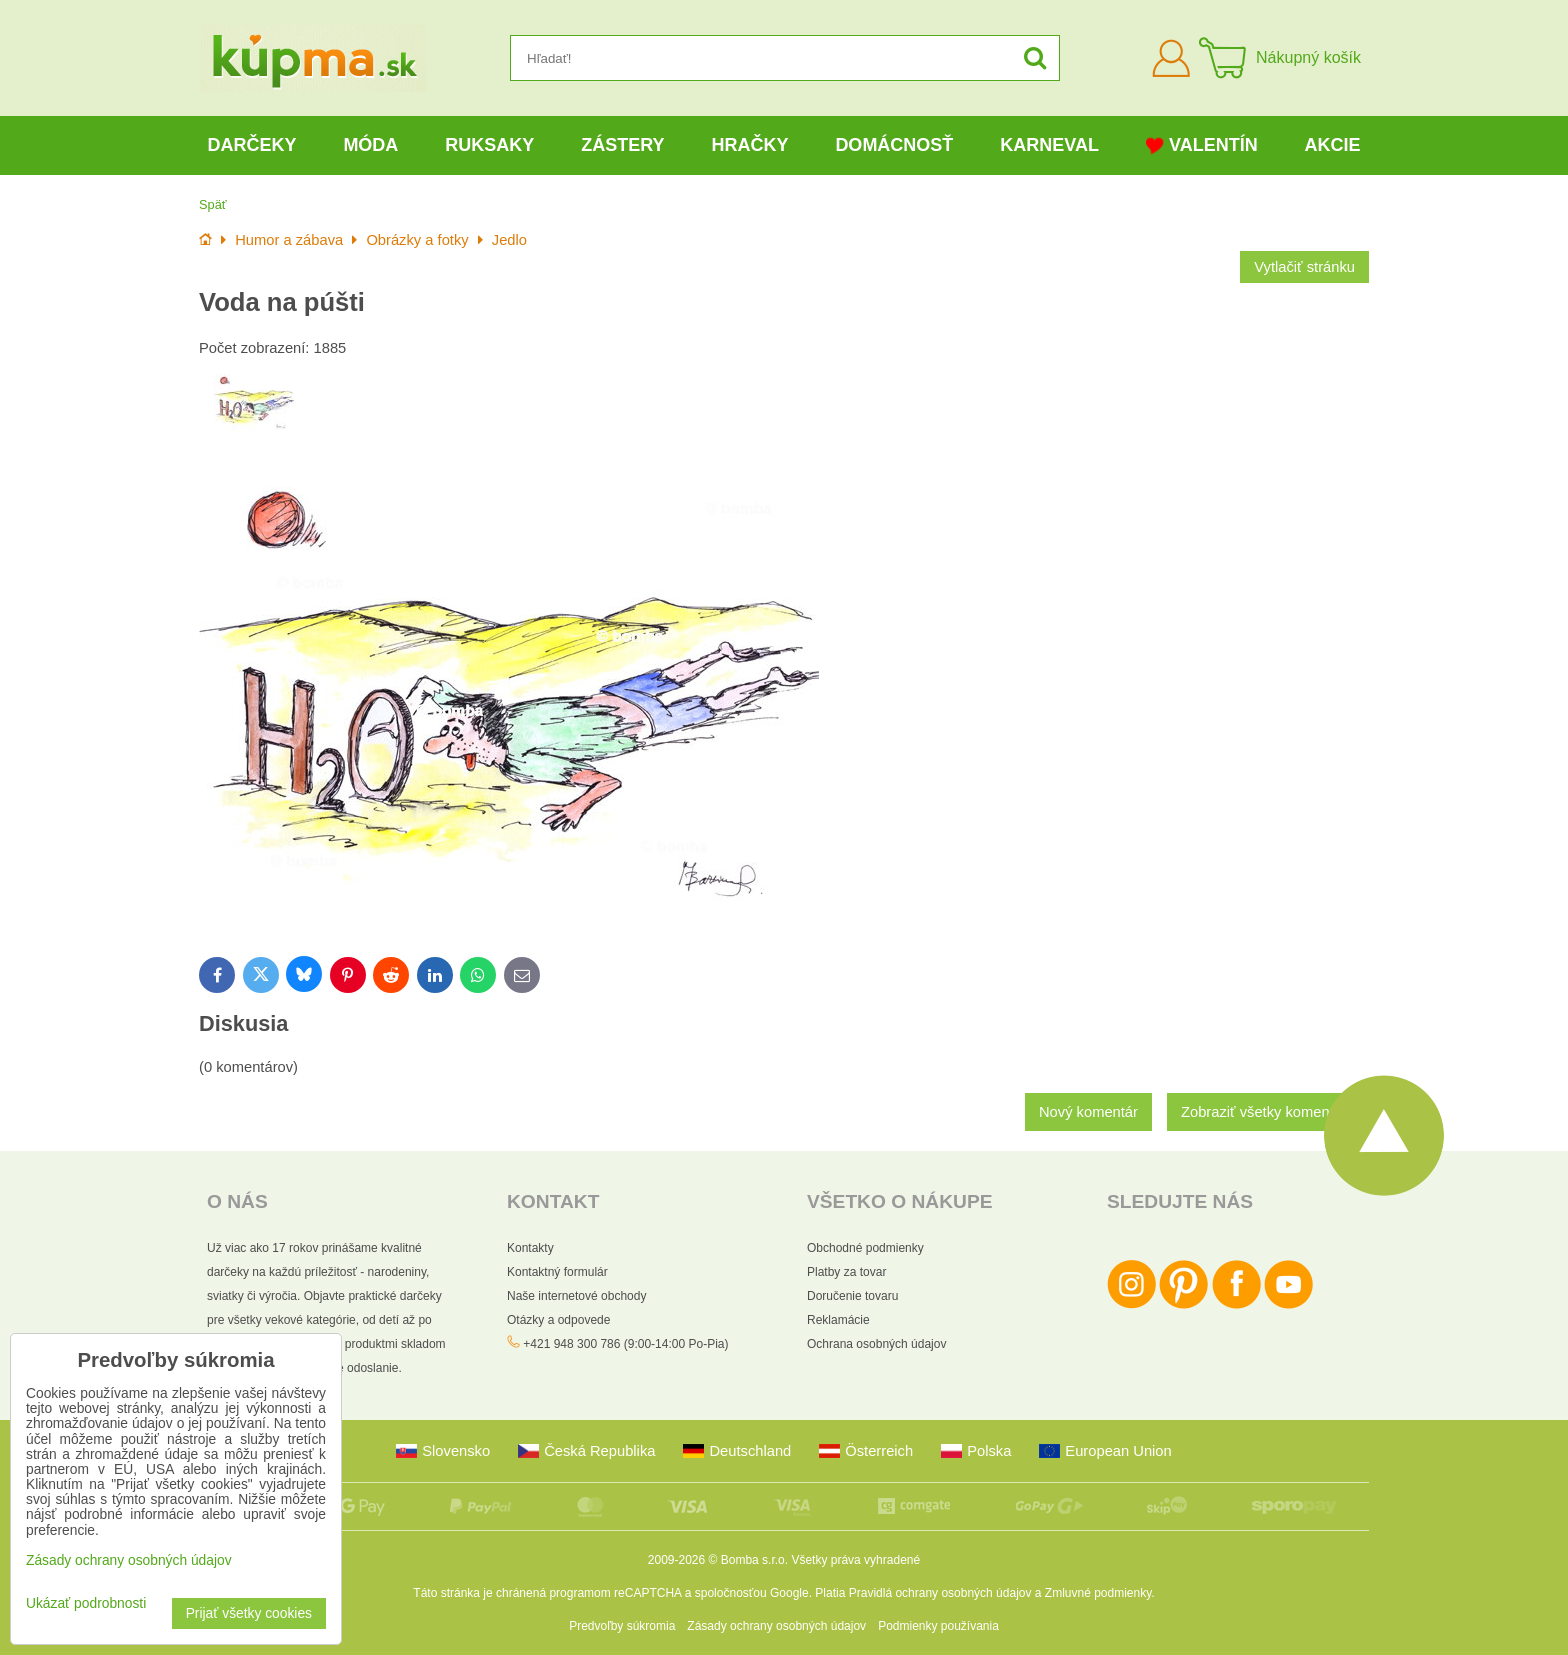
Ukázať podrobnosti (86, 1603)
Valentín (1202, 145)
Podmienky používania (938, 1626)
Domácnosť (894, 145)
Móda (370, 145)
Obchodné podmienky (865, 1248)
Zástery (622, 145)
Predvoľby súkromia (622, 1626)
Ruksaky (489, 145)
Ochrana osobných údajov (876, 1344)
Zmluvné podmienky (1098, 1593)
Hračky (749, 145)
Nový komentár (1088, 1112)
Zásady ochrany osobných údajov (776, 1626)
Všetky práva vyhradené (855, 1560)
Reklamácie (838, 1320)
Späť (213, 204)
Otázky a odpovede (558, 1320)
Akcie (1333, 145)
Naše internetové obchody (576, 1296)
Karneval (1049, 145)
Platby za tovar (846, 1272)
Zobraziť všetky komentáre (1268, 1112)
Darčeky (251, 145)
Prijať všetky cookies (249, 1613)
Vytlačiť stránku (1304, 267)
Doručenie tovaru (852, 1296)
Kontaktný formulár (557, 1272)
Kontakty (530, 1248)
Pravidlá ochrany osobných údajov (940, 1593)
